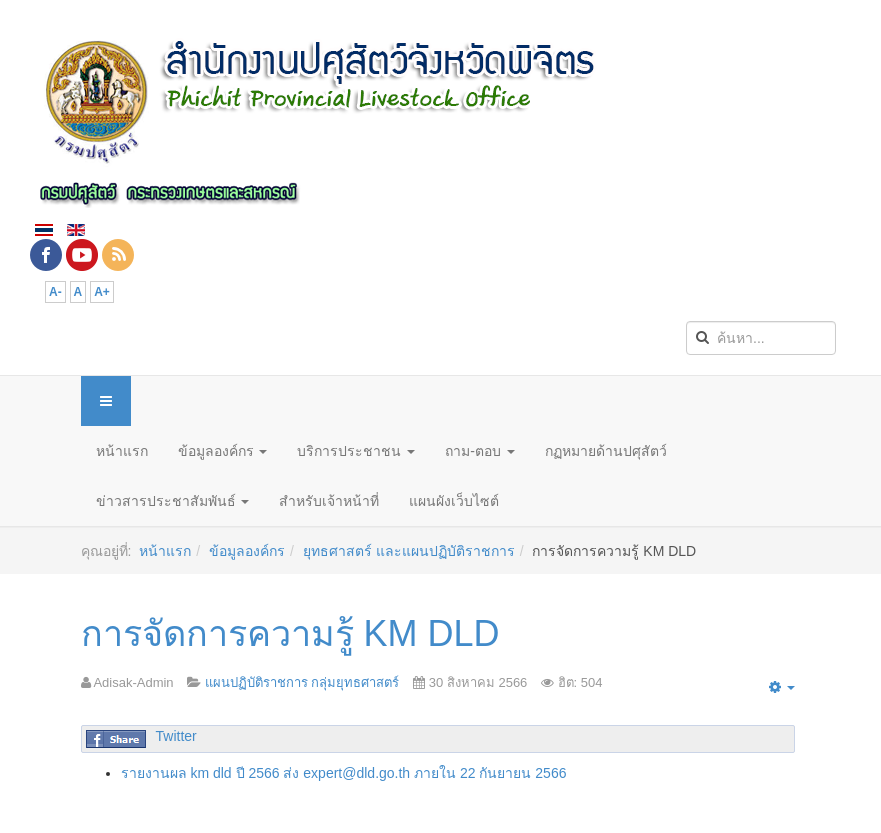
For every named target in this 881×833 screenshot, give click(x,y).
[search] (761, 338)
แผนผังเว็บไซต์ (454, 501)
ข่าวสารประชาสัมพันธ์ (173, 501)
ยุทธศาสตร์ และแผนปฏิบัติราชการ (409, 551)
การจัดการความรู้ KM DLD (290, 633)
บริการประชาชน (356, 451)
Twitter (176, 736)
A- (55, 292)
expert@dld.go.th (356, 773)
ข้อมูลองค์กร (223, 451)
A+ (102, 292)
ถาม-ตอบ (480, 451)
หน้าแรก (122, 451)
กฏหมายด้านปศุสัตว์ (606, 451)
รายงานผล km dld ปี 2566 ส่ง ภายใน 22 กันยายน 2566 (344, 773)
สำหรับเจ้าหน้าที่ (329, 501)
